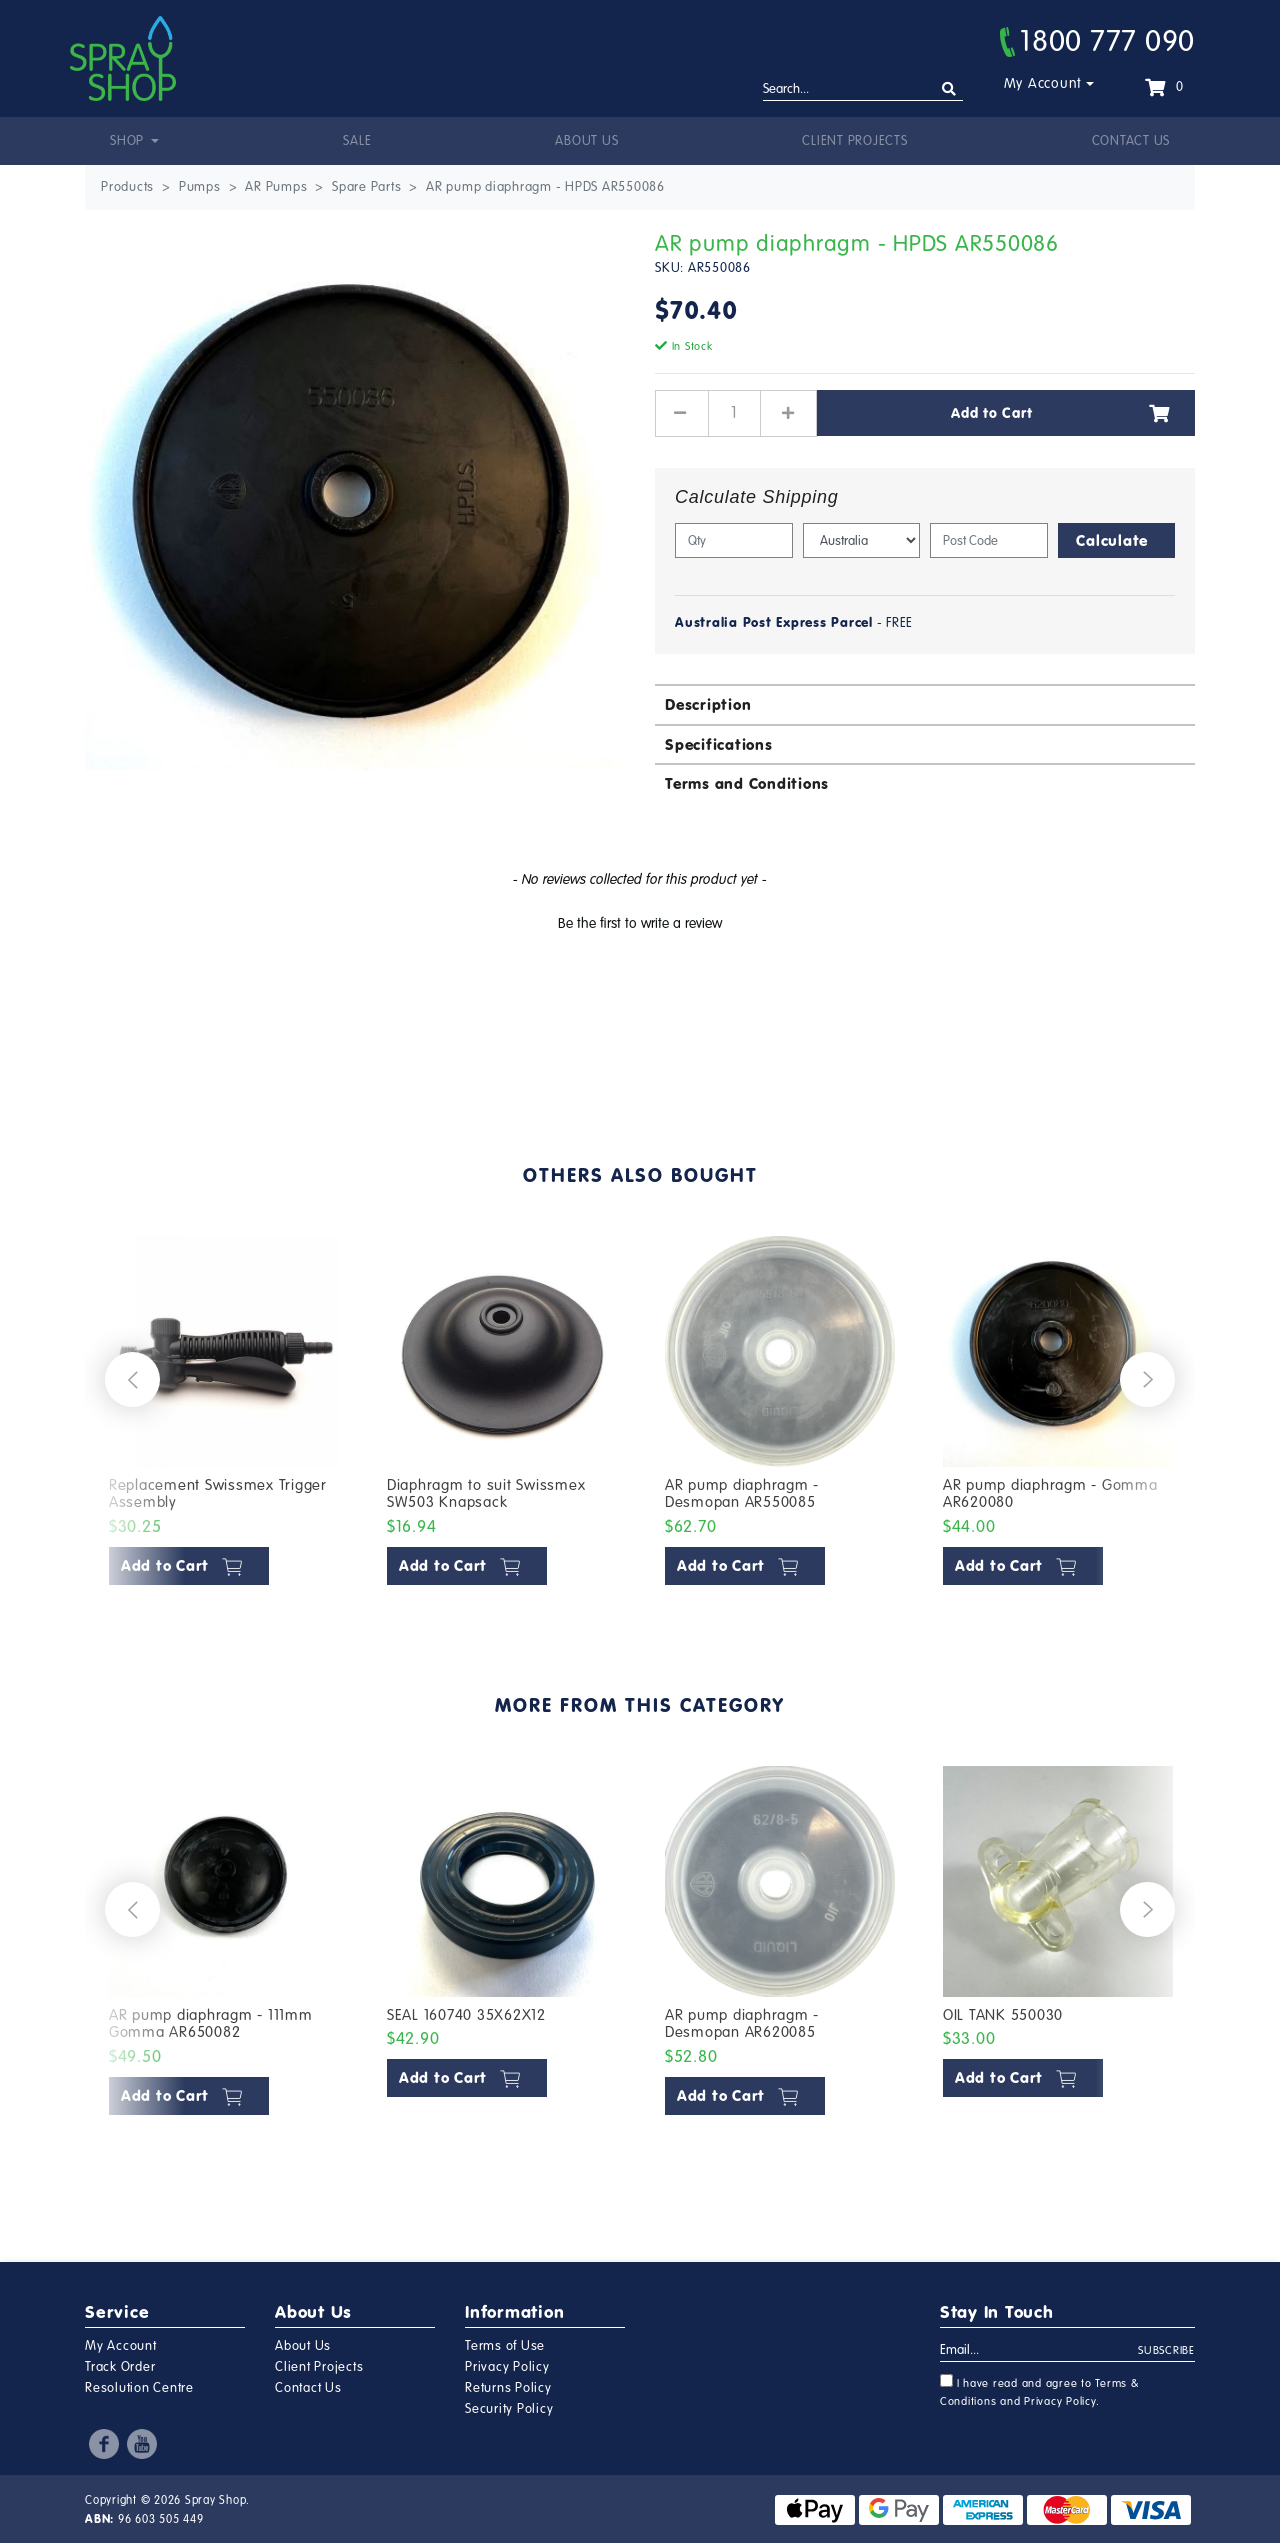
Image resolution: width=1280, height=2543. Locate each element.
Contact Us (1131, 141)
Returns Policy (508, 2388)
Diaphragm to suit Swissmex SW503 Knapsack (486, 1494)
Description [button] (708, 704)
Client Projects (854, 141)
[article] (224, 1415)
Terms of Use (505, 2346)
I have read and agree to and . (1040, 2391)
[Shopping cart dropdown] (1164, 87)
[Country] (862, 540)
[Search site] (949, 89)
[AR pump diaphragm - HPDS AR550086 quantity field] (734, 413)
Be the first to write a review (640, 923)
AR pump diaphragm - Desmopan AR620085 (742, 2024)
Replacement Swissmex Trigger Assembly (218, 1494)
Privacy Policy (507, 2367)
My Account (1043, 83)
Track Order (120, 2367)
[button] (640, 921)
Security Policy (509, 2409)
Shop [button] (129, 141)
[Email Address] (1039, 2351)
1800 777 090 (1097, 41)
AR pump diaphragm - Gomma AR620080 (1050, 1494)
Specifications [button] (719, 744)
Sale (357, 141)
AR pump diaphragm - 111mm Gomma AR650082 (211, 2024)
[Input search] (863, 90)
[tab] (925, 703)
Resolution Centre (139, 2388)
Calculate (1112, 540)
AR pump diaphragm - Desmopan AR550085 (742, 1494)
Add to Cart (1060, 413)
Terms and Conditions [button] (747, 783)
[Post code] (989, 540)
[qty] (734, 540)
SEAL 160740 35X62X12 (466, 2015)
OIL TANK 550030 (1003, 2015)
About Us (586, 141)
